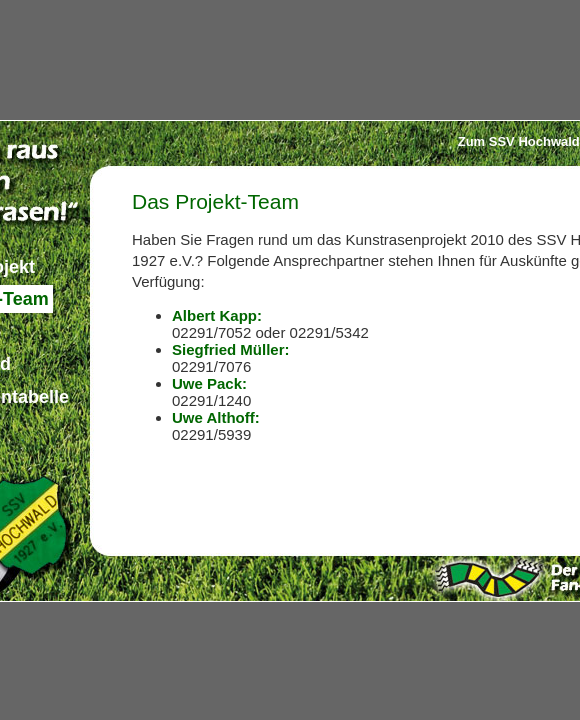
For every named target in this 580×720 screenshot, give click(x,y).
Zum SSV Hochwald (519, 141)
